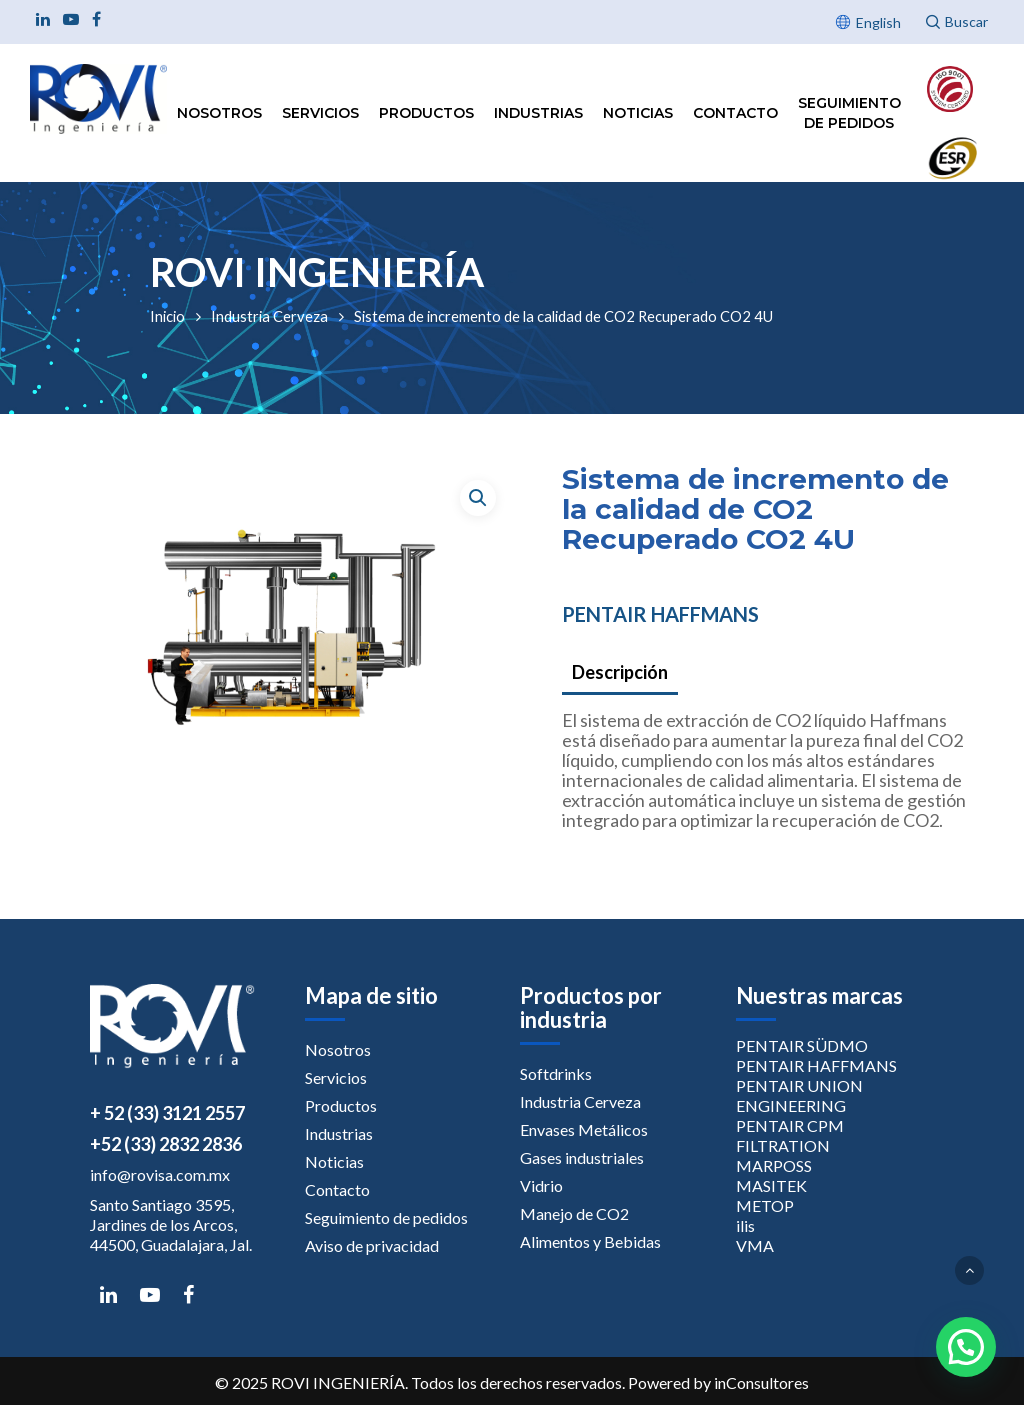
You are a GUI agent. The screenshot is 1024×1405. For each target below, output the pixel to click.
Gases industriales (582, 1157)
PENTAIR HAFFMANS (660, 614)
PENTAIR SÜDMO (802, 1045)
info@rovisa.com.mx (160, 1174)
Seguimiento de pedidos (849, 113)
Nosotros (219, 113)
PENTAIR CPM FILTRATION (790, 1135)
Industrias (538, 113)
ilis (745, 1225)
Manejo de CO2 (574, 1213)
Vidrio (541, 1185)
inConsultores (761, 1382)
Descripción (620, 672)
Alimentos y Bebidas (590, 1241)
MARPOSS (774, 1165)
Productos (426, 113)
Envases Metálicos (584, 1129)
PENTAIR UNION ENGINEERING (799, 1095)
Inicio (167, 316)
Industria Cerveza (269, 316)
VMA (755, 1245)
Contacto (735, 113)
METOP (765, 1205)
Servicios (320, 113)
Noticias (638, 113)
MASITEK (771, 1185)
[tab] (620, 673)
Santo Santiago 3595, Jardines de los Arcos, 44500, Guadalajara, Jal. (171, 1224)
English (878, 22)
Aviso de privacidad (372, 1245)
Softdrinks (556, 1073)
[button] (478, 498)
